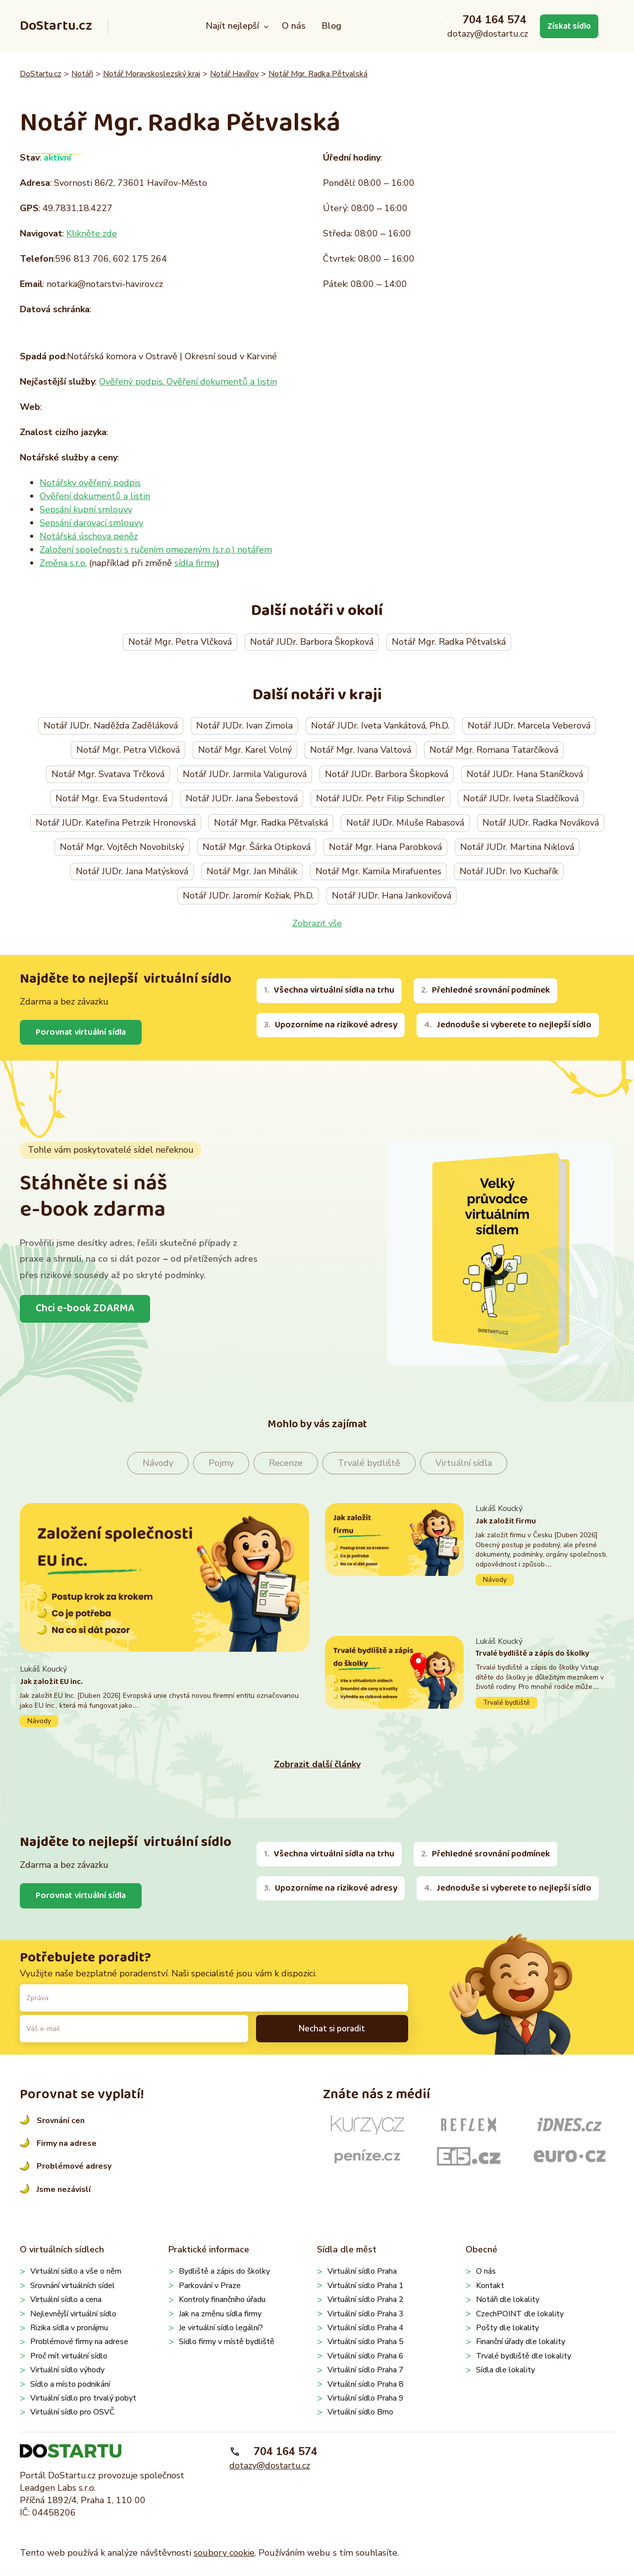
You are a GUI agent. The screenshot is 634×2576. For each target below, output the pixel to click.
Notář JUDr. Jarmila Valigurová (245, 774)
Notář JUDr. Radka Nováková (540, 823)
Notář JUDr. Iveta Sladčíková (521, 798)
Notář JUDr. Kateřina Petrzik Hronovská (116, 823)
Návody (158, 1463)
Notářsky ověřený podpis (90, 483)
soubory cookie (224, 2553)
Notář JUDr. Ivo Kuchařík (509, 871)
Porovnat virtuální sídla (82, 1032)
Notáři (82, 73)
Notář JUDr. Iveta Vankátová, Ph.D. (380, 725)
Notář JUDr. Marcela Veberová (529, 725)
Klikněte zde (91, 233)
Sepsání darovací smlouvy (91, 523)
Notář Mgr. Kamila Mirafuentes (378, 871)
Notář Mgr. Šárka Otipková (257, 847)
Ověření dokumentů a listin (220, 382)
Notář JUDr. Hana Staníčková (525, 774)
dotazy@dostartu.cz (484, 34)
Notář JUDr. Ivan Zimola (244, 725)
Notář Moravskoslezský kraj (151, 73)
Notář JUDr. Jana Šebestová (242, 798)
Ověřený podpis (130, 382)
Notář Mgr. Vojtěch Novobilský (122, 847)
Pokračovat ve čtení (164, 1695)
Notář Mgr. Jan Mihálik (252, 871)
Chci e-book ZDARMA (86, 1309)
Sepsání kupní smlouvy (86, 509)
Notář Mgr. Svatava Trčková (108, 774)
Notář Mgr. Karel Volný (245, 750)
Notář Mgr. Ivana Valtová (360, 750)
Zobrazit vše (317, 923)
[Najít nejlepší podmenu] (264, 26)
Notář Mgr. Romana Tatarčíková (493, 750)
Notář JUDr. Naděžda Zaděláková (111, 725)
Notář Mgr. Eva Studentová (111, 798)
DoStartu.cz (56, 26)
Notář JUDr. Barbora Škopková (311, 642)
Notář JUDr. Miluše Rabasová (405, 823)
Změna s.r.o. (63, 563)
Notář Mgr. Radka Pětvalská (318, 73)
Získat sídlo (567, 26)
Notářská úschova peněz (89, 536)
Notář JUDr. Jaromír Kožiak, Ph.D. (248, 895)
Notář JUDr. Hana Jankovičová (391, 895)
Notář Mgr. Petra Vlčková (180, 642)
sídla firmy (195, 563)
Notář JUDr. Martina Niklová (517, 847)
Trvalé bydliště (369, 1463)
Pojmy (221, 1463)
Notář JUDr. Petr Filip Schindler (380, 798)
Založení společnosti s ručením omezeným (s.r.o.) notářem (156, 550)
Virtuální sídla (463, 1463)
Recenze (286, 1463)
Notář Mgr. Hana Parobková (385, 847)
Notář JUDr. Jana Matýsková (132, 871)
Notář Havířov (234, 73)
